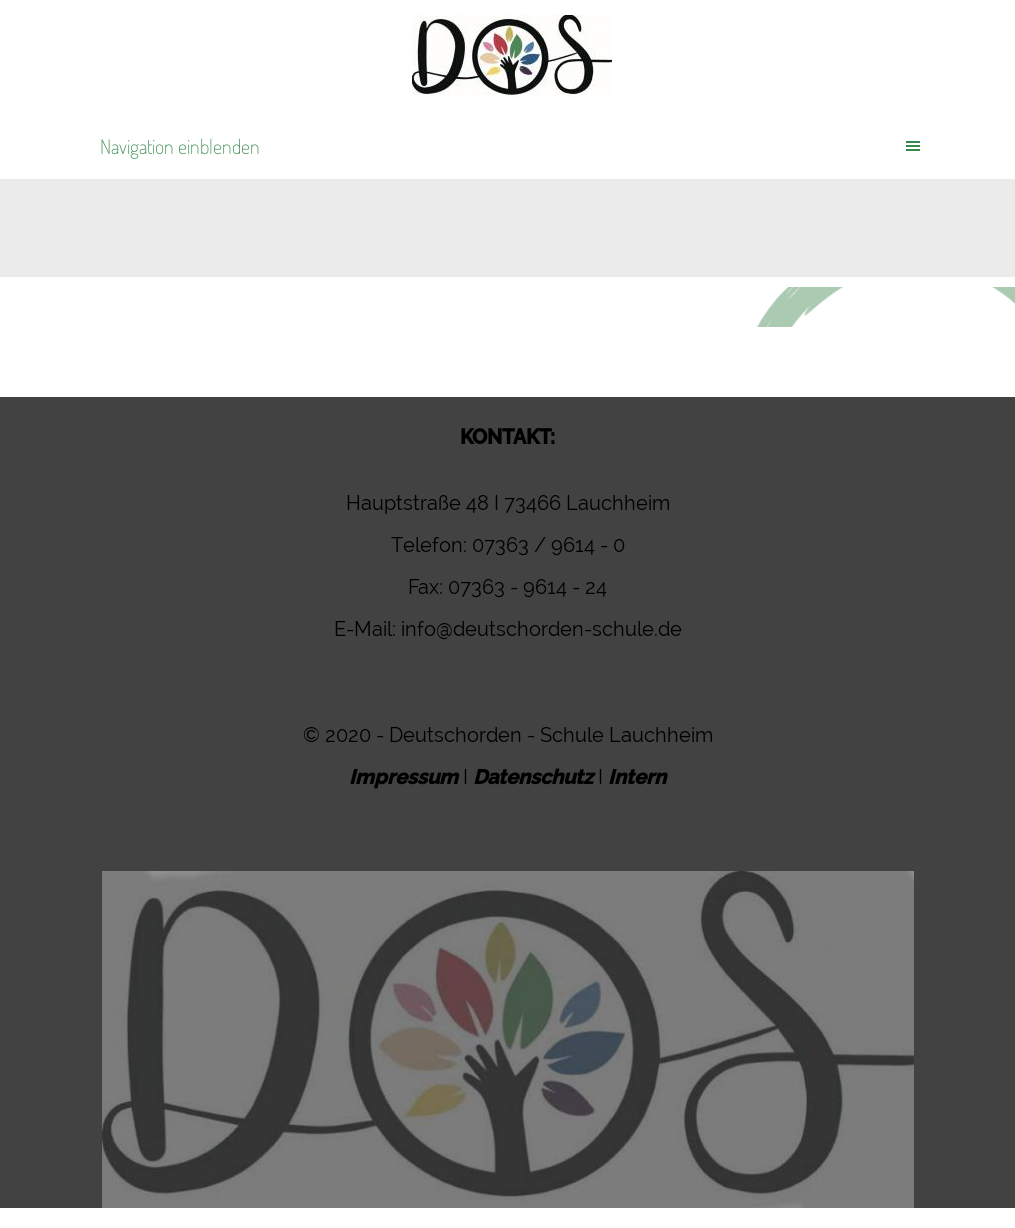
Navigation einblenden (180, 146)
